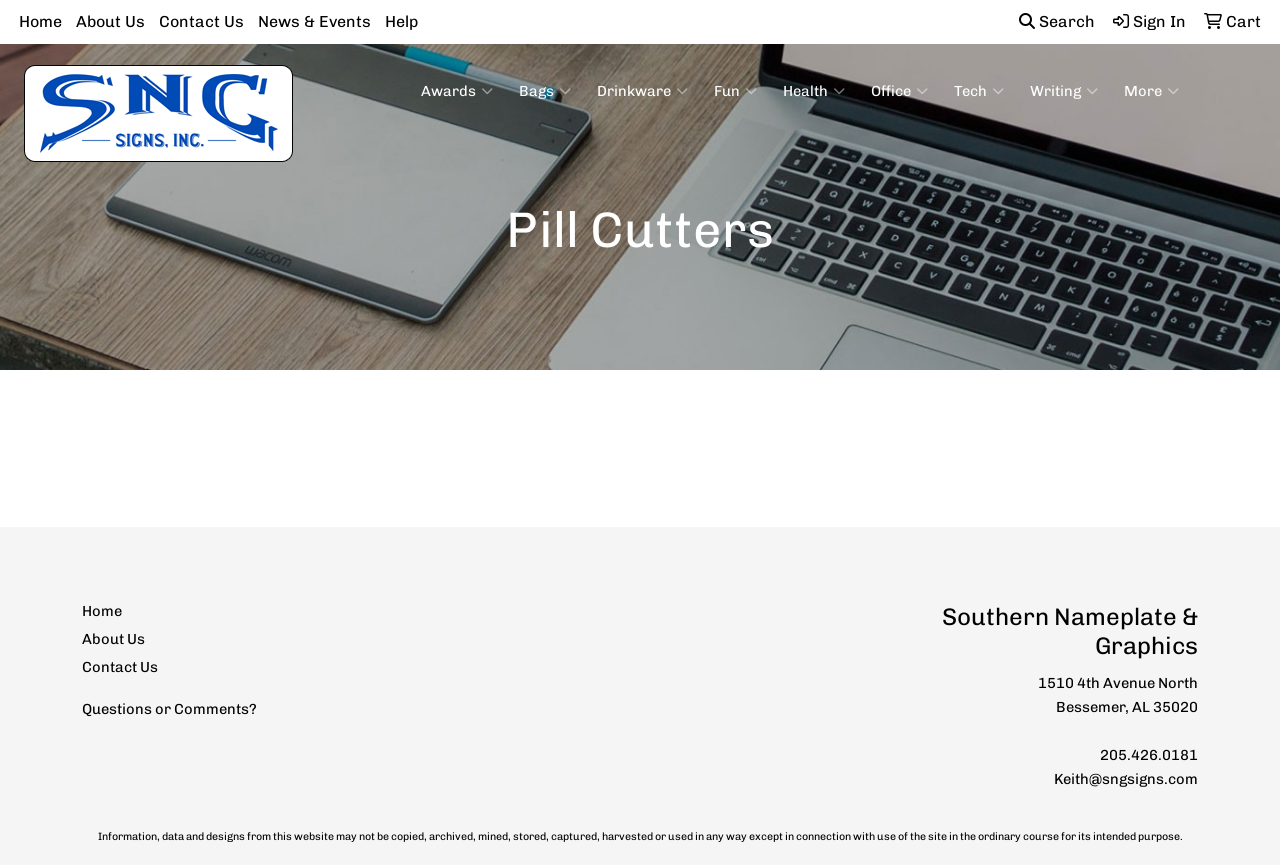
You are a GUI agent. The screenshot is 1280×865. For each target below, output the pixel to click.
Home (40, 21)
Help (401, 21)
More (1151, 91)
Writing (1064, 91)
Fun (735, 91)
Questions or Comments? (169, 709)
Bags (545, 91)
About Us (110, 21)
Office (899, 91)
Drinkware (642, 91)
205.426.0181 (1149, 755)
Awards (457, 91)
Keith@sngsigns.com (1126, 779)
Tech (979, 91)
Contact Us (201, 21)
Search (1057, 21)
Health (814, 91)
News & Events (314, 21)
